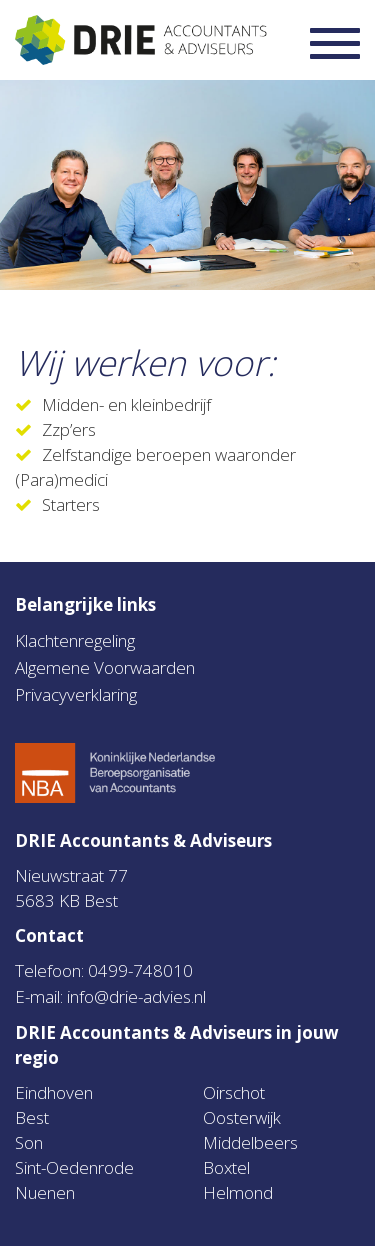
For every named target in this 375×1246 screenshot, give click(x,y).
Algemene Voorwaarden (105, 667)
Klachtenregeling (75, 640)
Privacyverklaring (76, 694)
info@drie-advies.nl (136, 996)
